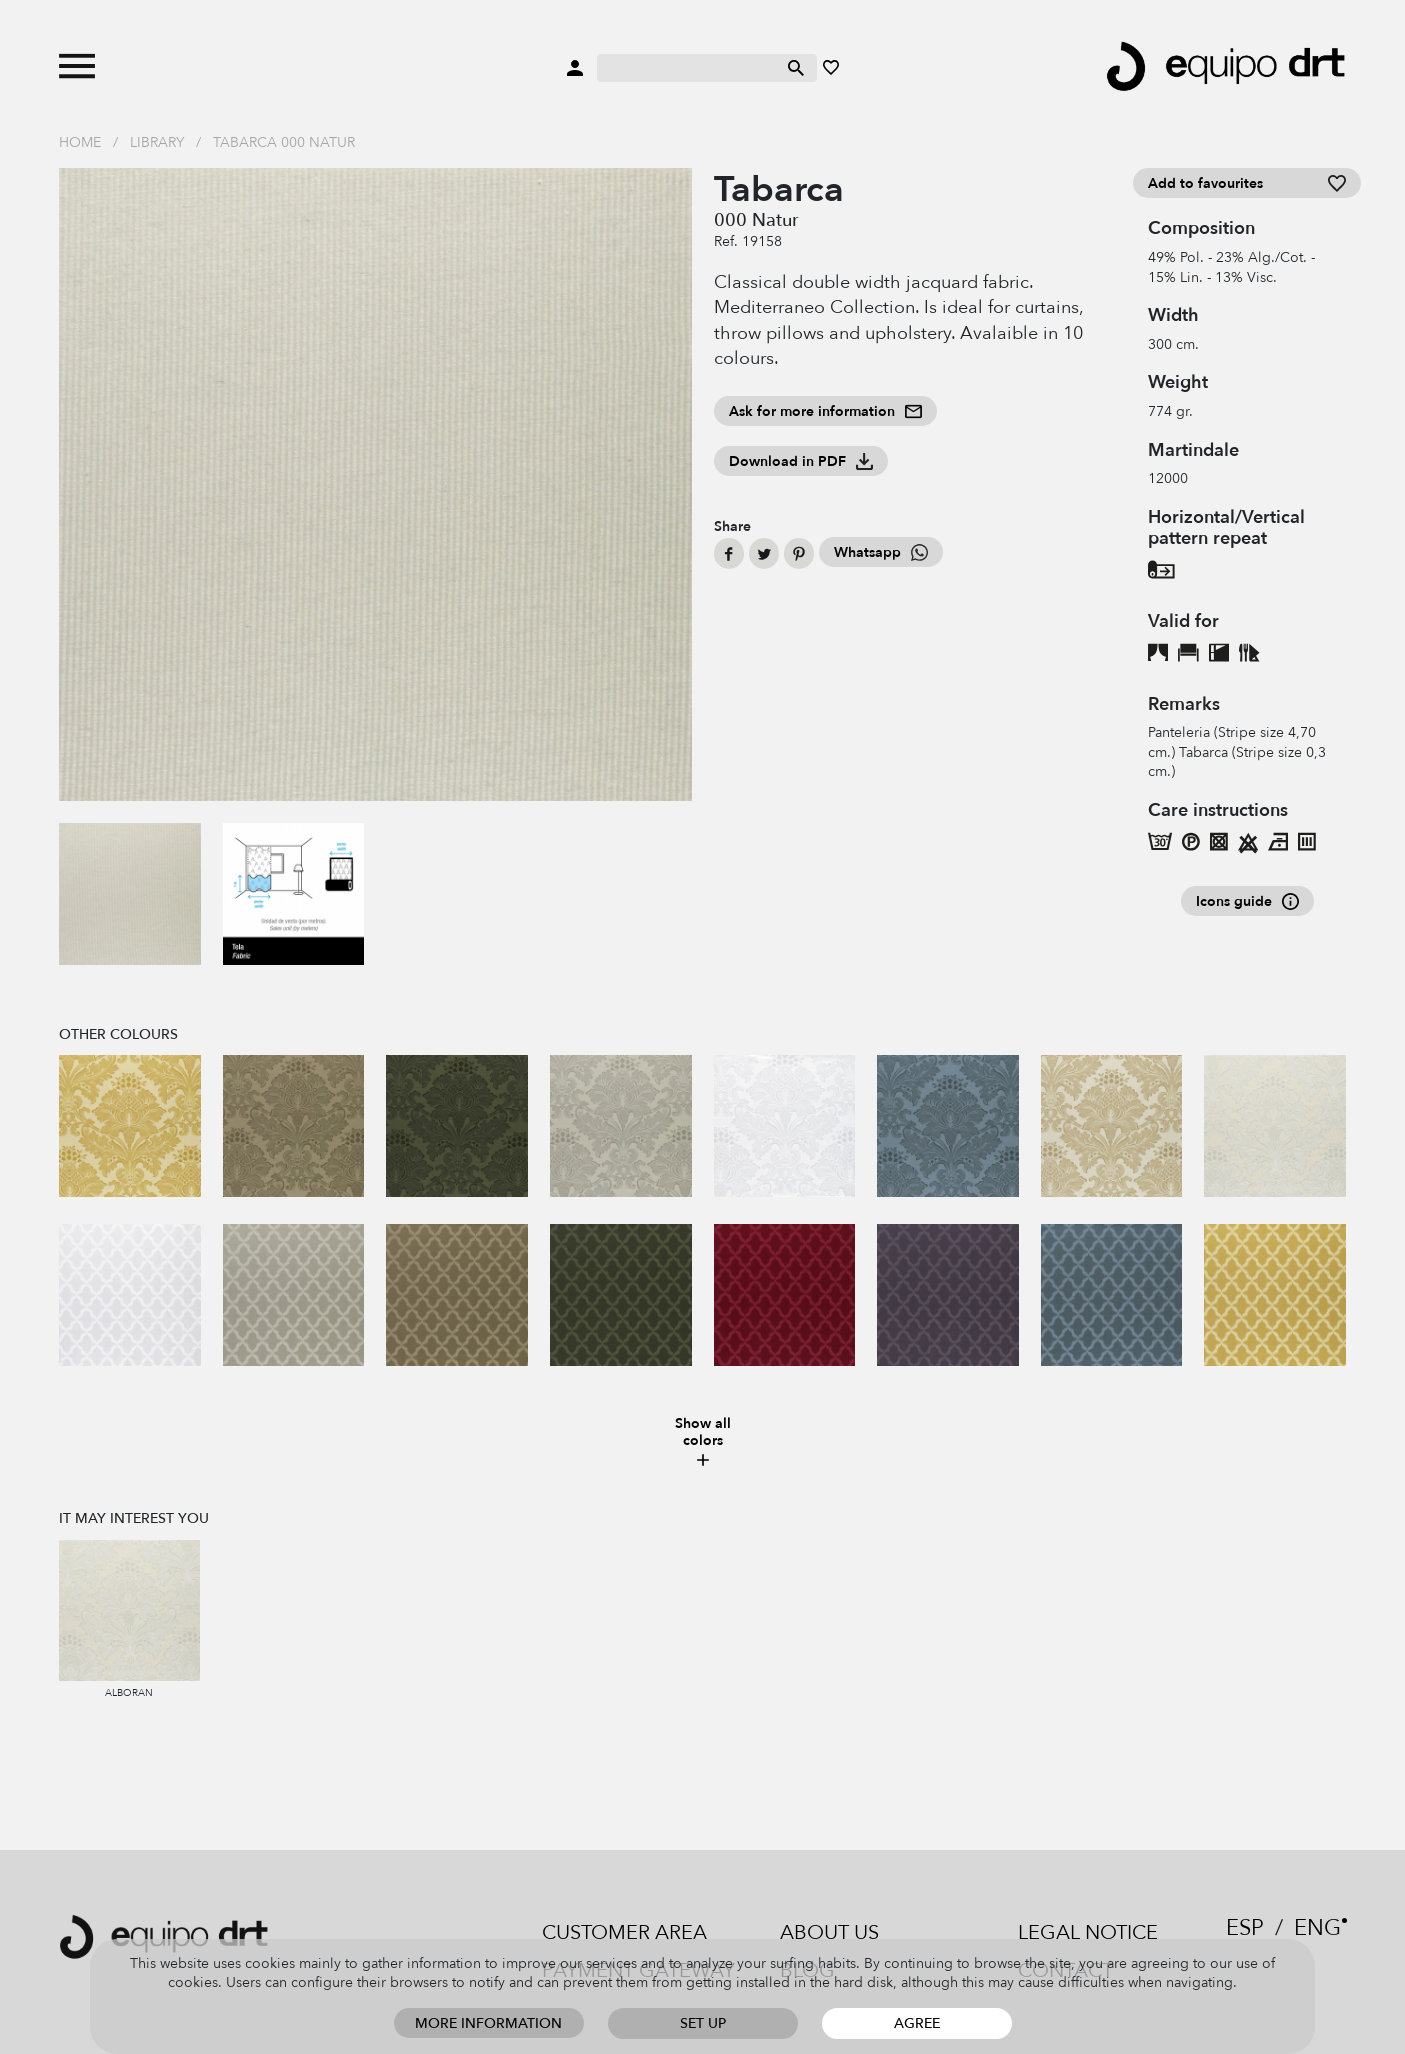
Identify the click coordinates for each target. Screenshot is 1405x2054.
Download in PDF (801, 461)
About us (829, 1932)
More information (488, 2023)
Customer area (624, 1932)
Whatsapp (881, 552)
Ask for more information (825, 411)
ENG (1317, 1928)
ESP (1245, 1928)
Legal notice (1088, 1932)
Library (157, 142)
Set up (703, 2023)
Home (80, 142)
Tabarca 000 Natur (284, 142)
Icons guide (1247, 901)
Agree (917, 2023)
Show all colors (703, 1442)
